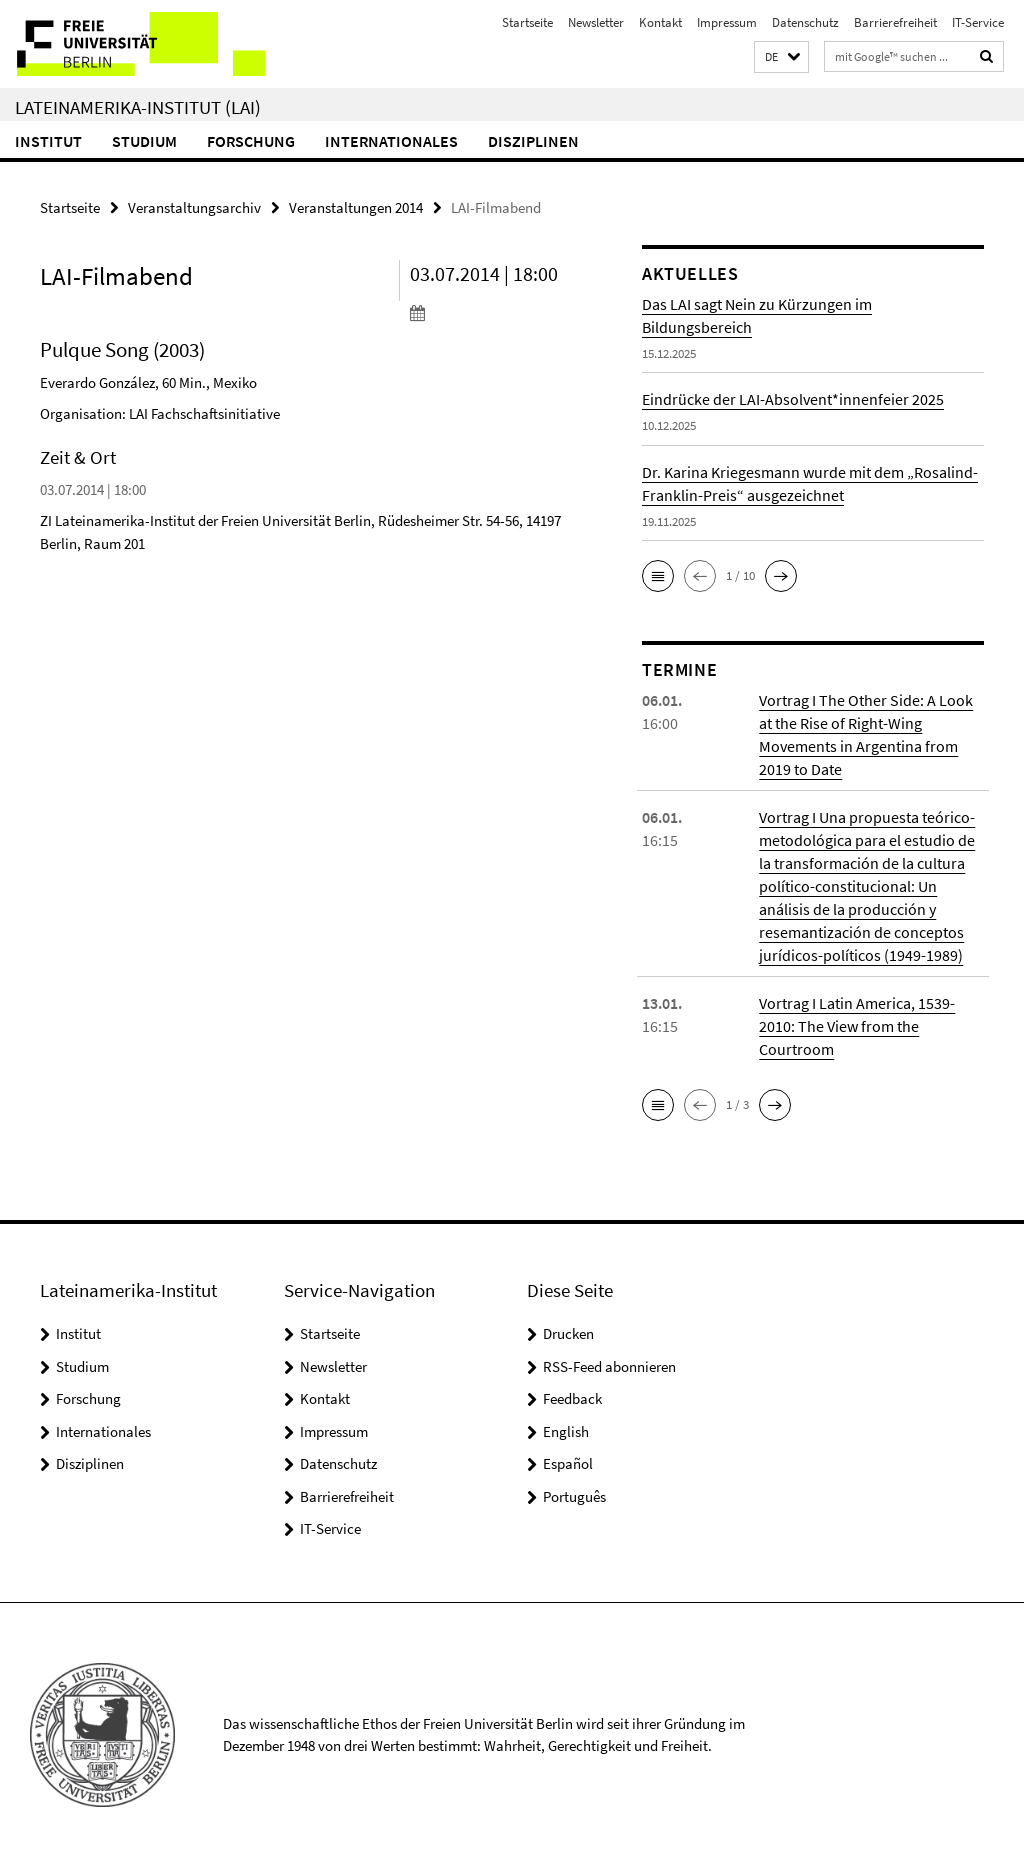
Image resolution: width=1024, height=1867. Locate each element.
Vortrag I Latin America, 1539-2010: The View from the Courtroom (857, 1026)
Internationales (391, 141)
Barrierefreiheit (895, 22)
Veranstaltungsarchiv (194, 207)
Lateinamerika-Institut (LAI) (138, 107)
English (566, 1431)
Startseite (527, 22)
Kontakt (660, 22)
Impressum (727, 22)
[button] (781, 57)
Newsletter (596, 22)
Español (568, 1463)
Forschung (251, 141)
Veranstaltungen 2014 (356, 207)
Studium (144, 141)
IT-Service (978, 22)
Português (574, 1496)
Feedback (572, 1398)
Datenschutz (805, 22)
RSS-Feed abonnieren (609, 1366)
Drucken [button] (568, 1333)
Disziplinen (533, 141)
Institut (48, 141)
